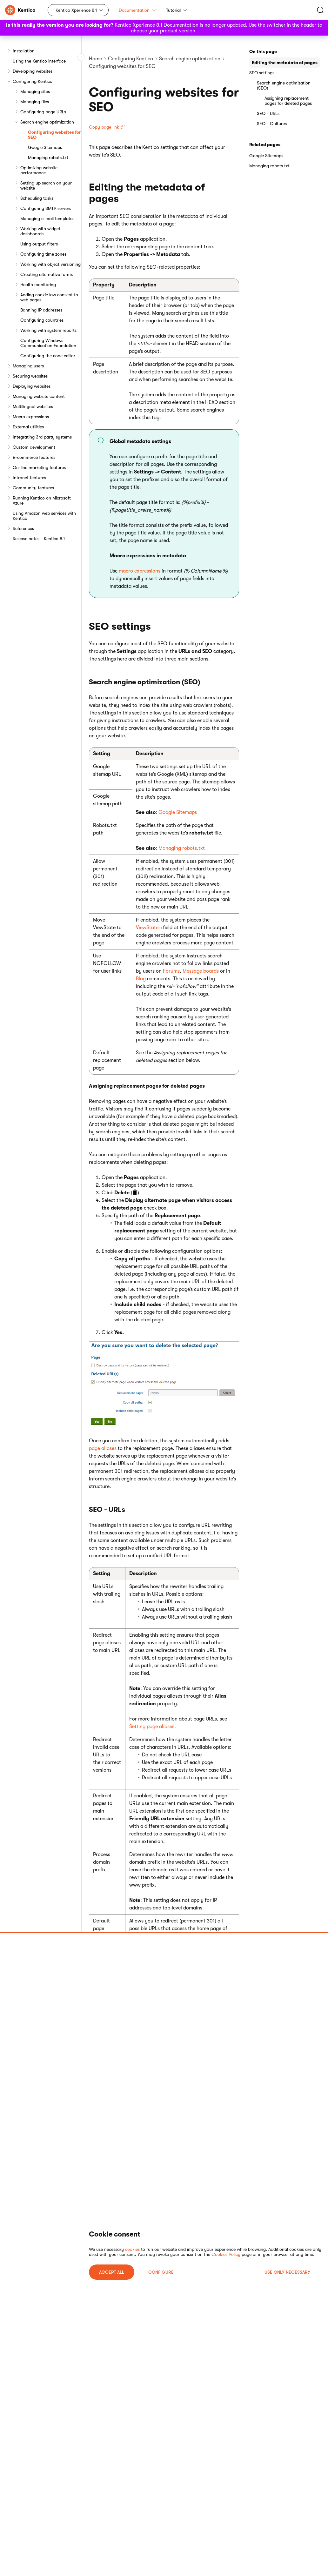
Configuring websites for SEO (54, 135)
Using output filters (39, 243)
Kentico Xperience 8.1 (76, 10)
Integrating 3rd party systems (42, 436)
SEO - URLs (268, 113)
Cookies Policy (225, 2254)
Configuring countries (42, 320)
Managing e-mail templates (47, 218)
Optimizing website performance (38, 170)
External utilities (28, 426)
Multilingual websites (33, 406)
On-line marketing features (39, 467)
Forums (171, 971)
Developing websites (32, 71)
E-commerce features (34, 457)
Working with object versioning (50, 264)
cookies (132, 2249)
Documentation (137, 10)
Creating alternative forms (46, 274)
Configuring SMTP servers (45, 208)
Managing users (28, 365)
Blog (141, 979)
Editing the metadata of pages (285, 62)
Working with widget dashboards (40, 231)
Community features (33, 487)
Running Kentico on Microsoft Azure (42, 500)
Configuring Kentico (32, 81)
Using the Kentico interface (39, 61)
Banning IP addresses (41, 309)
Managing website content (39, 396)
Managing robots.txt (48, 157)
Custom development (34, 447)
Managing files (34, 101)
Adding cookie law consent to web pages (49, 297)
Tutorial (176, 10)
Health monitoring (38, 284)
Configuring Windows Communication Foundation (48, 343)
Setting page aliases (151, 1726)
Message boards (201, 971)
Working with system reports (48, 330)
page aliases (103, 1448)
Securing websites (30, 376)
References (23, 528)
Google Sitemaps (45, 147)
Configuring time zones (43, 254)
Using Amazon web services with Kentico (44, 516)
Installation (24, 50)
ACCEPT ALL (111, 2272)
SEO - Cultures (272, 123)
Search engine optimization (47, 121)
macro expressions (139, 571)
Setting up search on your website (46, 185)
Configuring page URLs (43, 111)
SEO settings (261, 72)
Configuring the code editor (47, 355)
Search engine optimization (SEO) (284, 85)
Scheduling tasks (36, 198)
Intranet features (29, 477)
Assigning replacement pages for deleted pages (288, 101)
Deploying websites (31, 386)
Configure (161, 2272)
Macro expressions (31, 416)
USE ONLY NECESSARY (287, 2272)
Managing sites (35, 91)
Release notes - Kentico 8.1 (39, 538)
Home (95, 59)
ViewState (147, 927)
